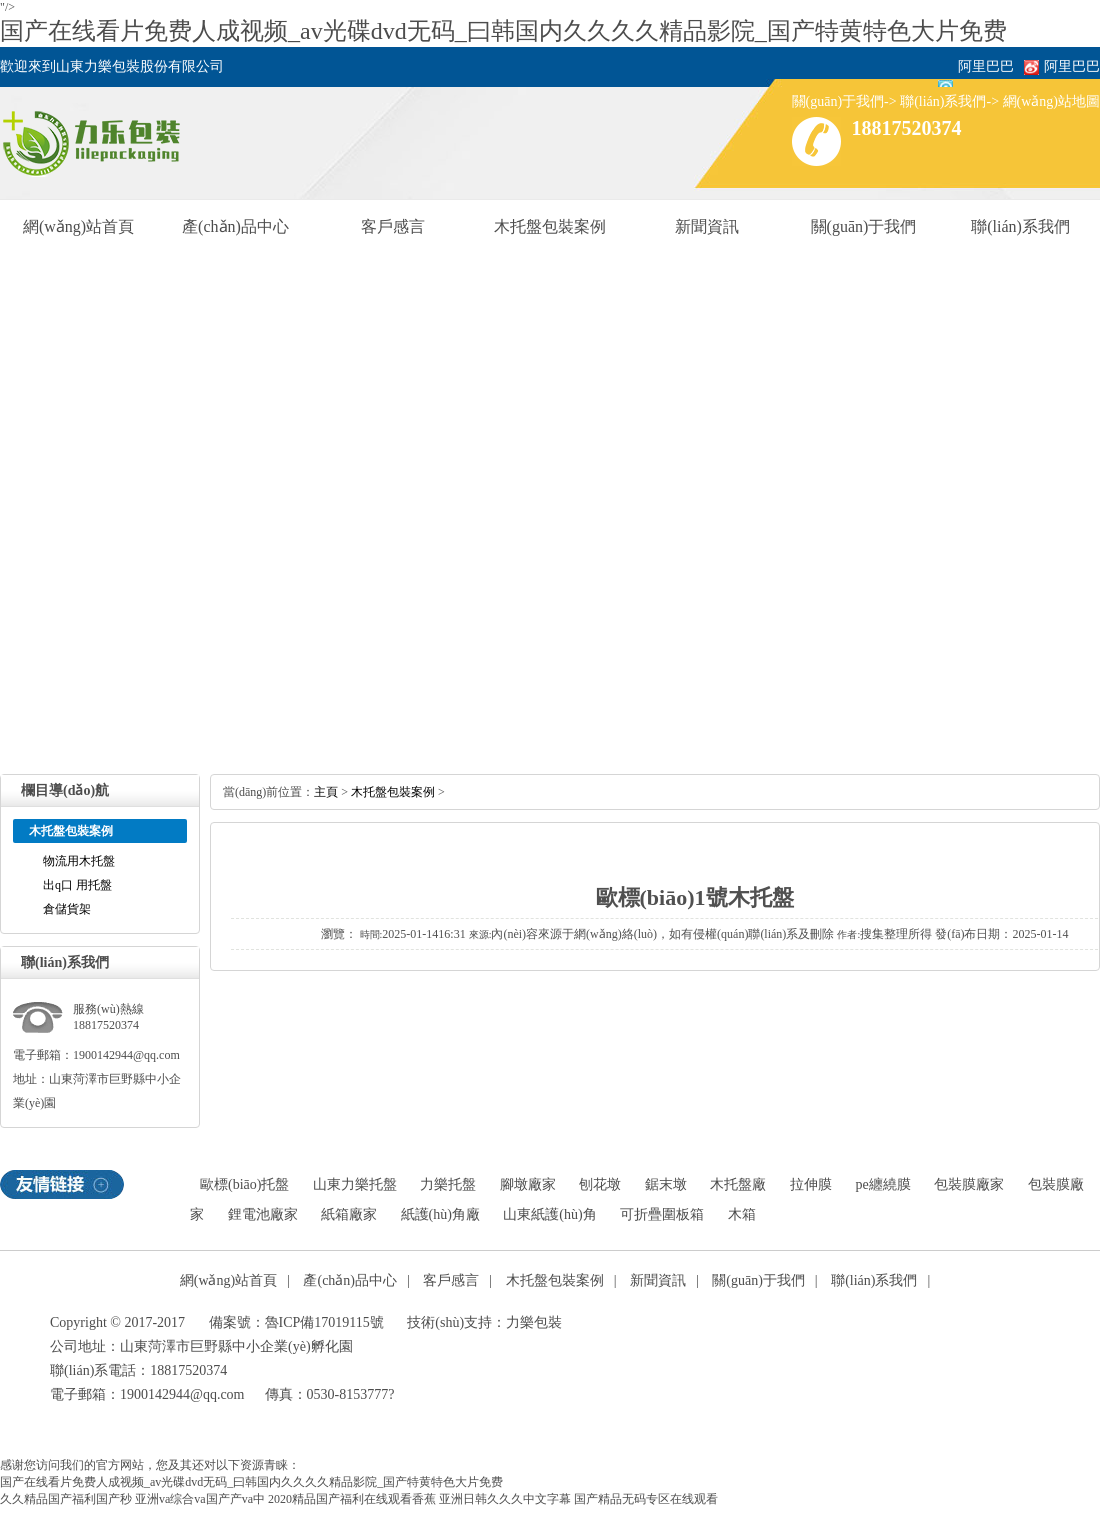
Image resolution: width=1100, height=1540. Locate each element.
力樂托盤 (448, 1184)
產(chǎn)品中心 (235, 226)
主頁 (326, 792)
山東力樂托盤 (355, 1184)
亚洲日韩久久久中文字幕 (505, 1499)
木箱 (742, 1214)
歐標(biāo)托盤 (244, 1184)
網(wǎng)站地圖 (1051, 101)
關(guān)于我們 (838, 101)
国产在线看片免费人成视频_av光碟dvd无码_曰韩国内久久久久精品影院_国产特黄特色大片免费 (503, 31)
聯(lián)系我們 (943, 101)
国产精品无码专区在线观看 (646, 1499)
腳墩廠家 (528, 1184)
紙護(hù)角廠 (440, 1214)
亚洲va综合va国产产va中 (200, 1499)
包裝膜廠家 (969, 1184)
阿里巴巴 (1072, 66)
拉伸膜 (811, 1184)
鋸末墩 (666, 1184)
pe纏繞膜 (882, 1184)
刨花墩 (600, 1184)
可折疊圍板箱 (662, 1214)
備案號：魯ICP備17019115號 (296, 1322)
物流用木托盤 (79, 861)
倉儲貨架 (67, 909)
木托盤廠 (738, 1184)
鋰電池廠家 (263, 1214)
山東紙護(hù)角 (549, 1214)
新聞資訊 (707, 226)
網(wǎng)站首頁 (78, 226)
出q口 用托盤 (77, 885)
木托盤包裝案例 (550, 226)
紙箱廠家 (349, 1214)
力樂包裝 (534, 1322)
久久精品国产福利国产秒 (66, 1499)
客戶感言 (393, 226)
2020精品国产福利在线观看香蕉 (352, 1499)
